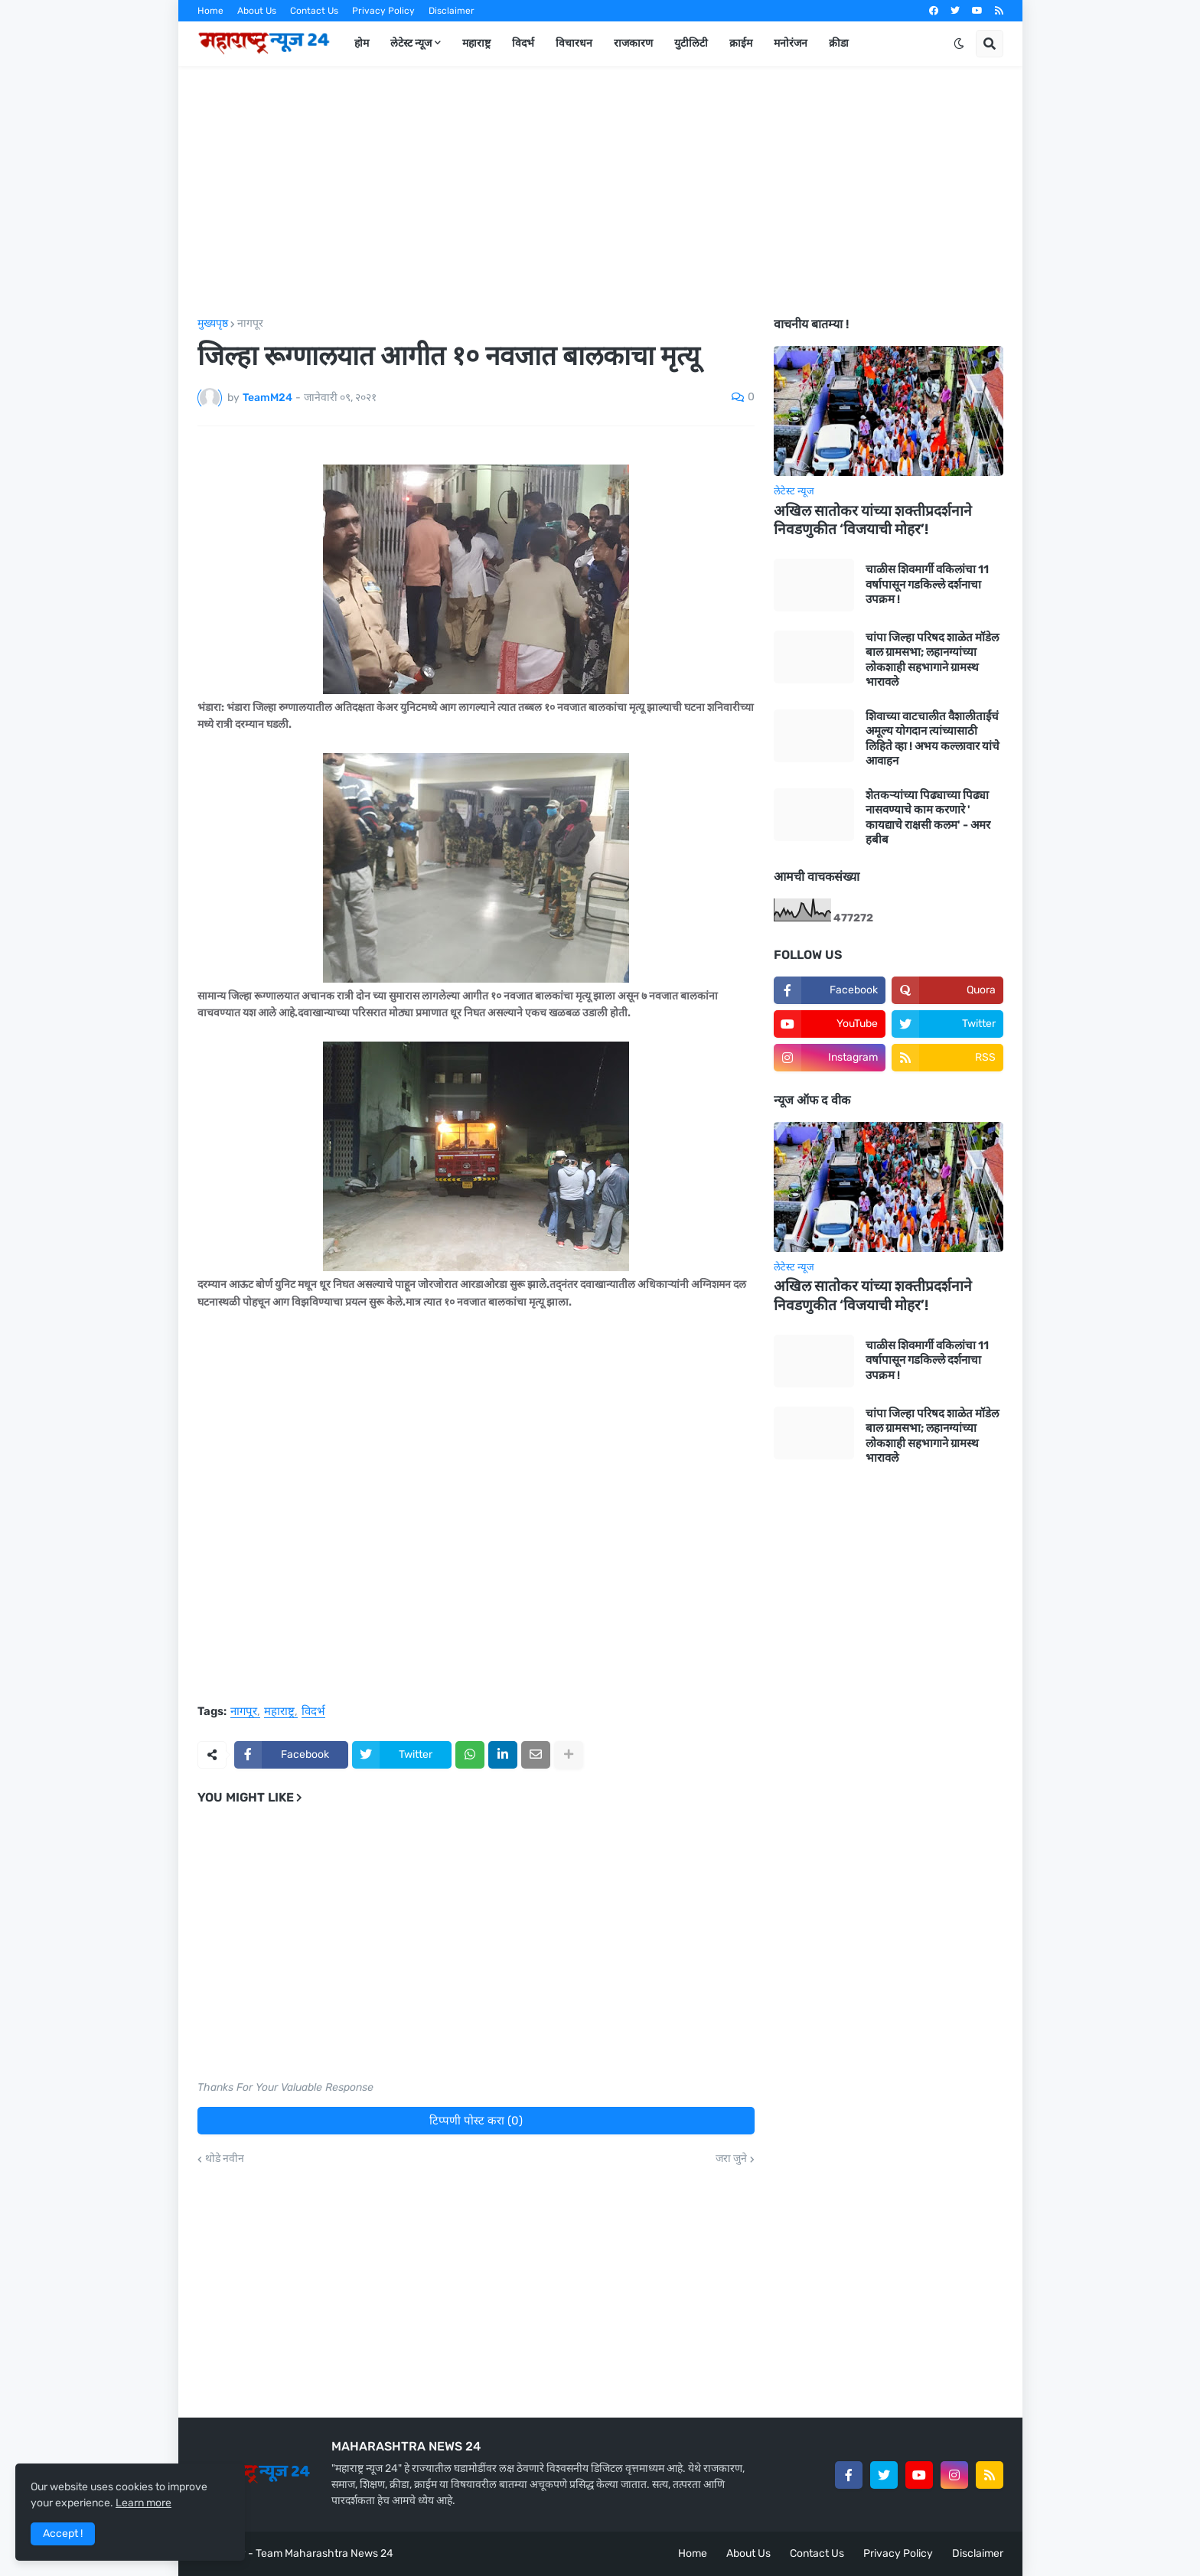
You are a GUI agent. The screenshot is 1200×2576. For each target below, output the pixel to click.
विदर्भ (313, 1712)
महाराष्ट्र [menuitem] (476, 43)
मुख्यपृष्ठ (212, 323)
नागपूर (250, 323)
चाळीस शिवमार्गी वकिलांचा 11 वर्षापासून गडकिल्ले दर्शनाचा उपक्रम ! (927, 584)
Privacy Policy (383, 10)
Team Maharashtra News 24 (324, 2553)
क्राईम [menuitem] (740, 43)
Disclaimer (451, 10)
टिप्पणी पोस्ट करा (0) (476, 2121)
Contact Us (314, 10)
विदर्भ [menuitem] (523, 43)
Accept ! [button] (63, 2533)
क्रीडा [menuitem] (839, 43)
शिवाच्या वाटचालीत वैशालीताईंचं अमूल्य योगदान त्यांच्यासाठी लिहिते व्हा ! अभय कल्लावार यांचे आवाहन (932, 738)
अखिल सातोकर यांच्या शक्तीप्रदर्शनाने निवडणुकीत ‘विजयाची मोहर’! (873, 520)
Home (210, 10)
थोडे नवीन (224, 2159)
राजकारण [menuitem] (633, 43)
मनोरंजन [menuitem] (790, 43)
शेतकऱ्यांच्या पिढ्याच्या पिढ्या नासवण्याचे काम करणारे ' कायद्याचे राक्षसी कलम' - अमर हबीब (928, 817)
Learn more (143, 2502)
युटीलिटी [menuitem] (691, 43)
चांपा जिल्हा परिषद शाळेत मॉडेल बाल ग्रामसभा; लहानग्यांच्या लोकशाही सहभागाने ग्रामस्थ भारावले (932, 660)
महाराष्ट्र (279, 1712)
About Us (256, 10)
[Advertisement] (600, 192)
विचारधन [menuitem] (574, 43)
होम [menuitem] (361, 43)
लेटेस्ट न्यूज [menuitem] (411, 43)
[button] (959, 43)
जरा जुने (731, 2159)
